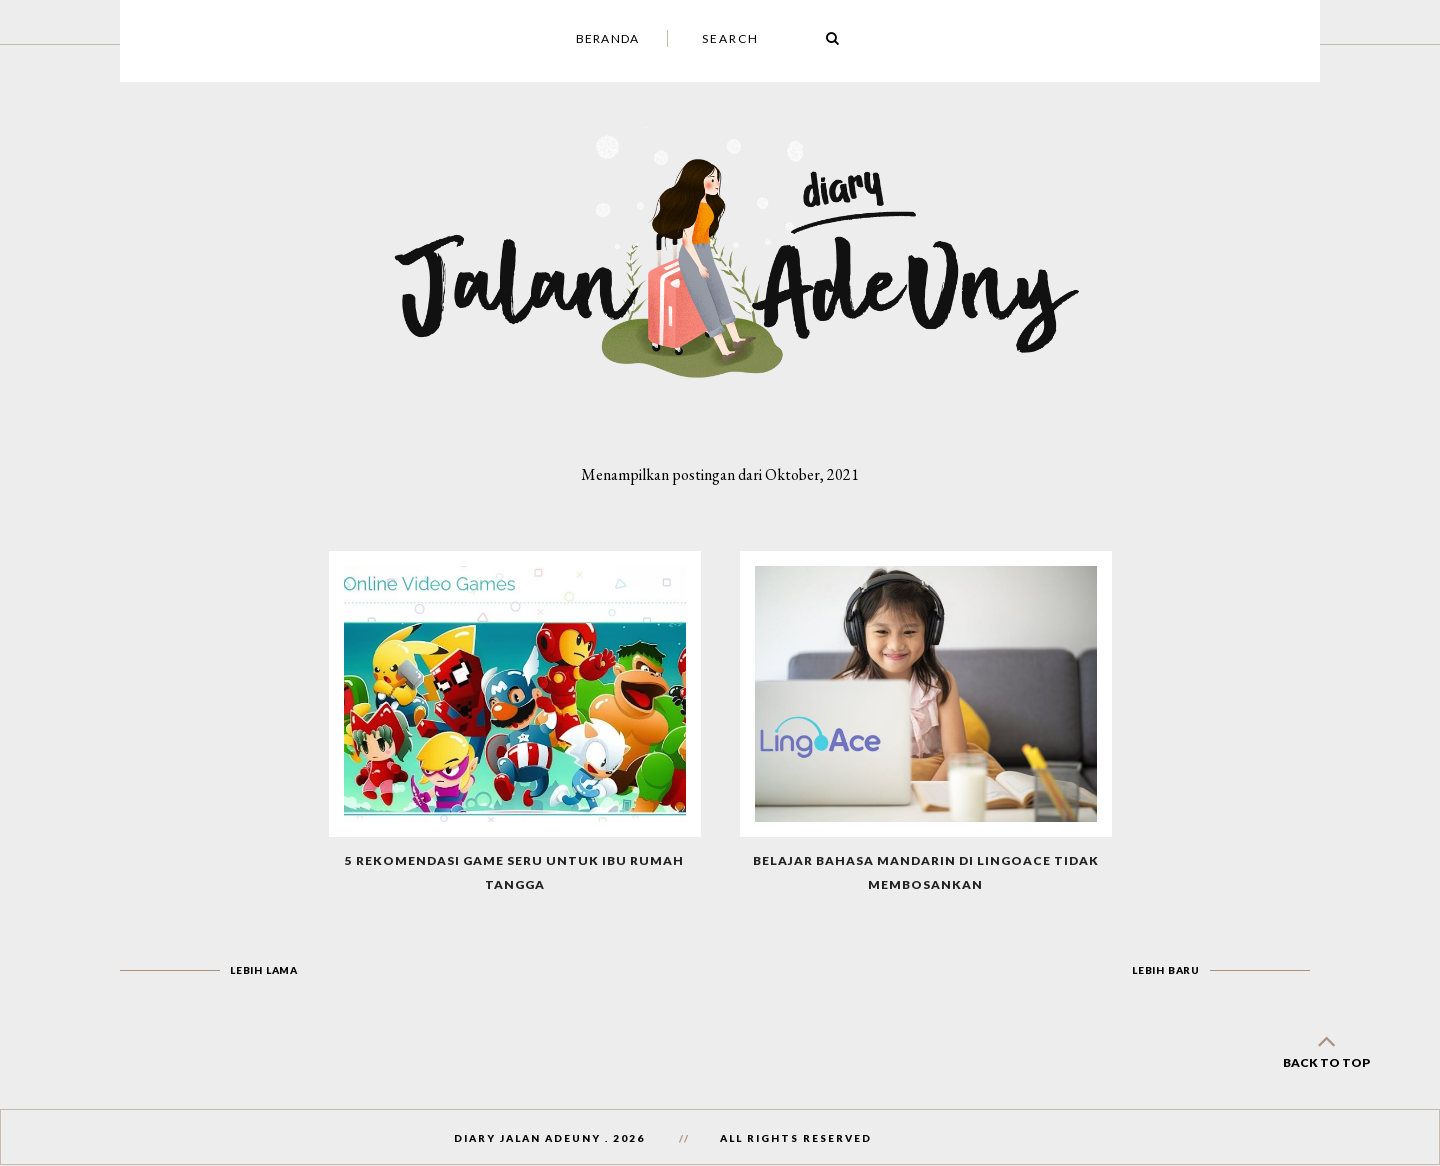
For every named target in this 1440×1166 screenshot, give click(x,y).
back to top (1326, 1047)
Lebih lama (264, 970)
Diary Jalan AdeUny (527, 1138)
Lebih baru (1166, 970)
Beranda (607, 38)
